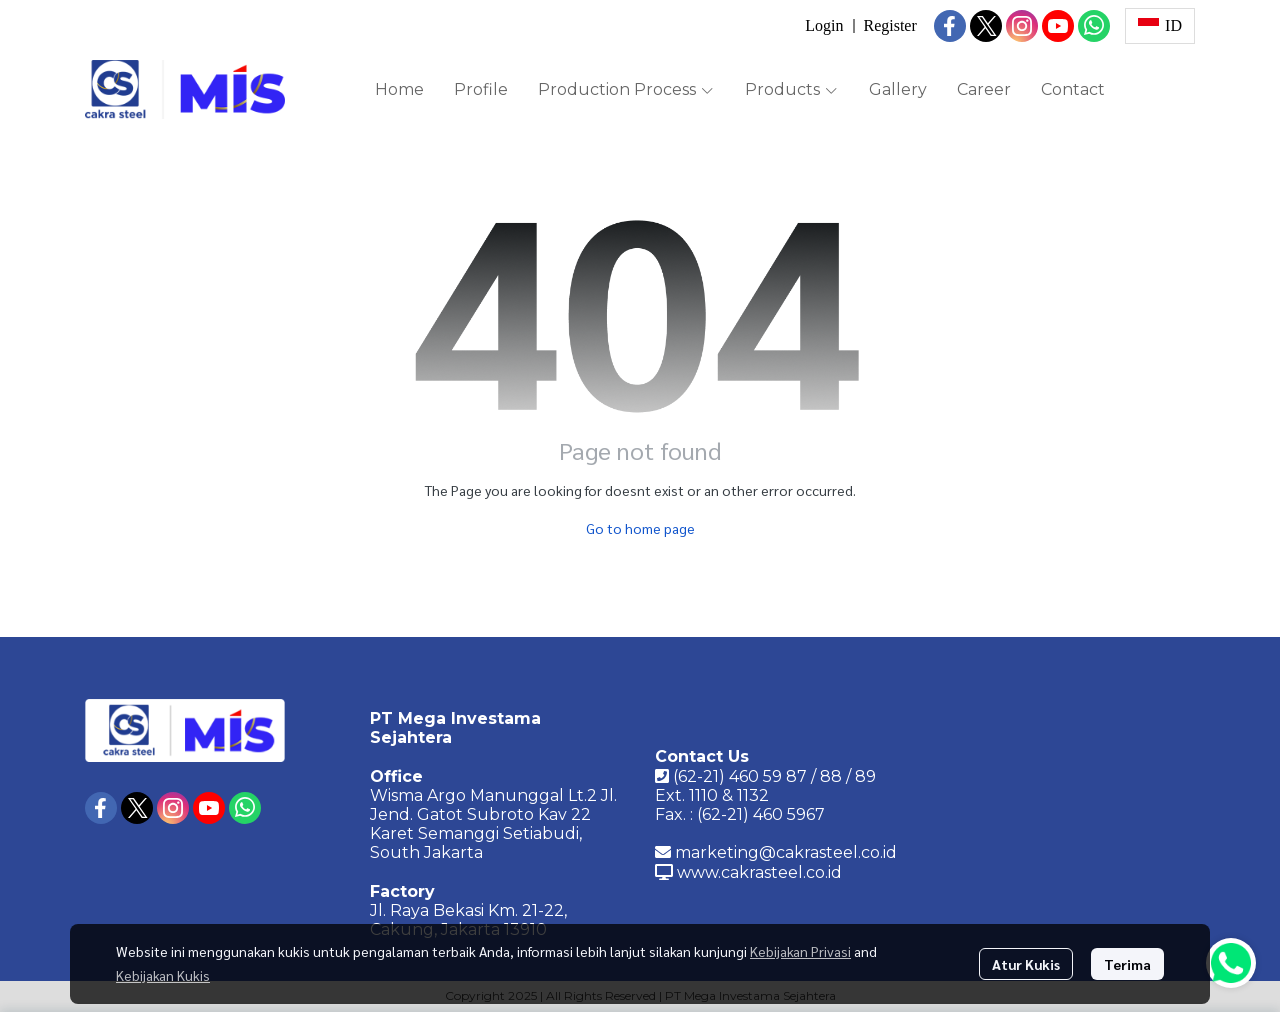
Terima (1127, 964)
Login (824, 25)
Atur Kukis (1026, 964)
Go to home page (640, 528)
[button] (1160, 26)
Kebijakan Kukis (163, 975)
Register (889, 25)
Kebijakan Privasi (800, 951)
